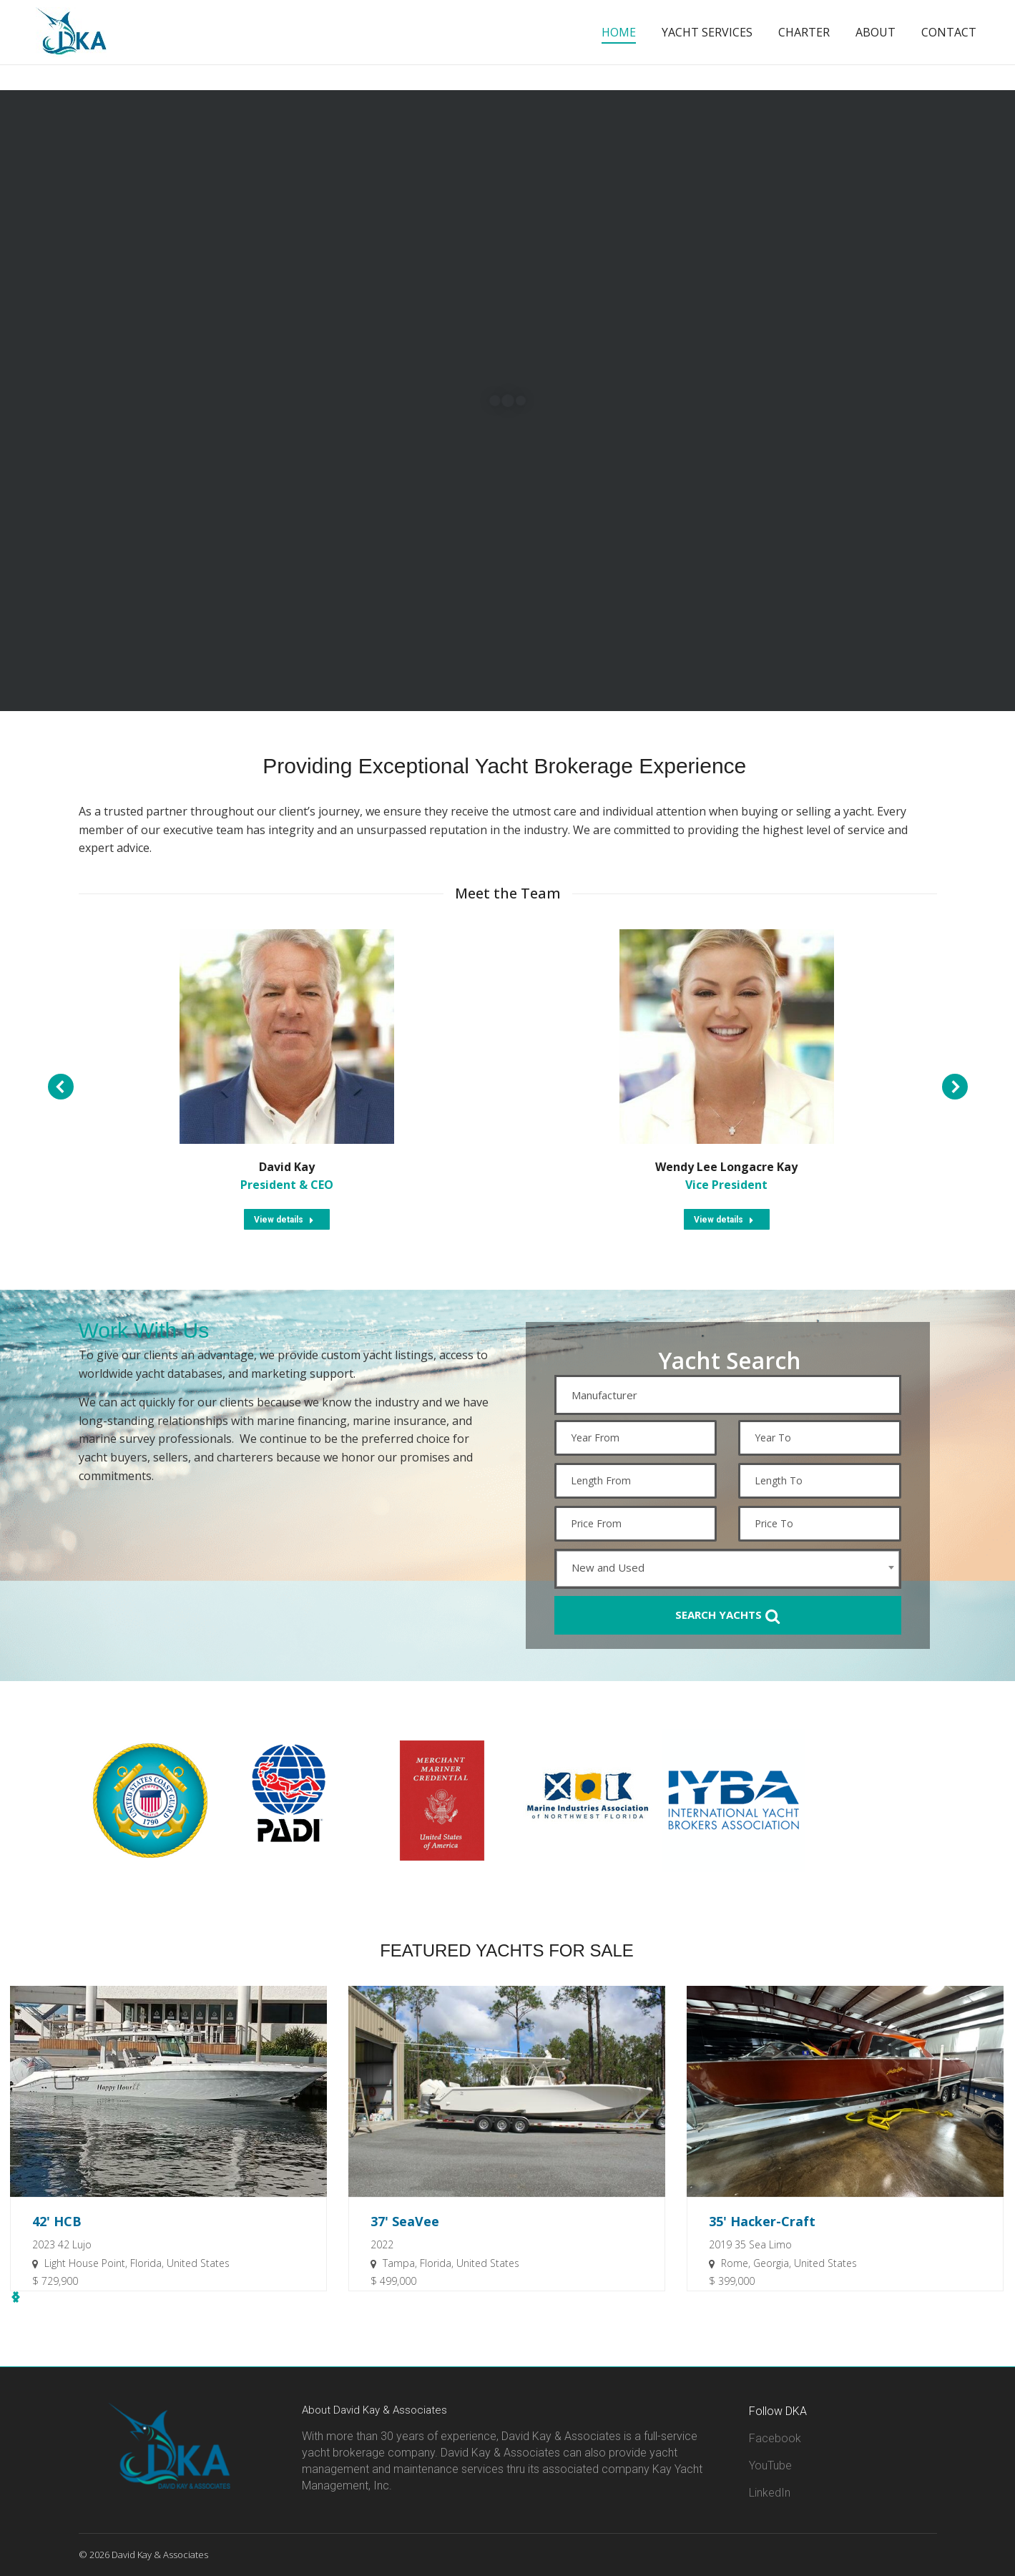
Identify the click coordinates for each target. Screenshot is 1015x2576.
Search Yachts (727, 1615)
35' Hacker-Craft (762, 2221)
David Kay (287, 1167)
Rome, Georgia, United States (789, 2263)
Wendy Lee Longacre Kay (726, 1167)
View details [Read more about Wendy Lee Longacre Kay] (724, 1220)
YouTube (770, 2465)
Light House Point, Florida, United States (137, 2263)
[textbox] (731, 1395)
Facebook (775, 2438)
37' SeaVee (405, 2221)
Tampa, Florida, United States (451, 2263)
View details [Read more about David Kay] (284, 1220)
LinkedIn (769, 2492)
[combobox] (727, 1395)
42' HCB (57, 2221)
